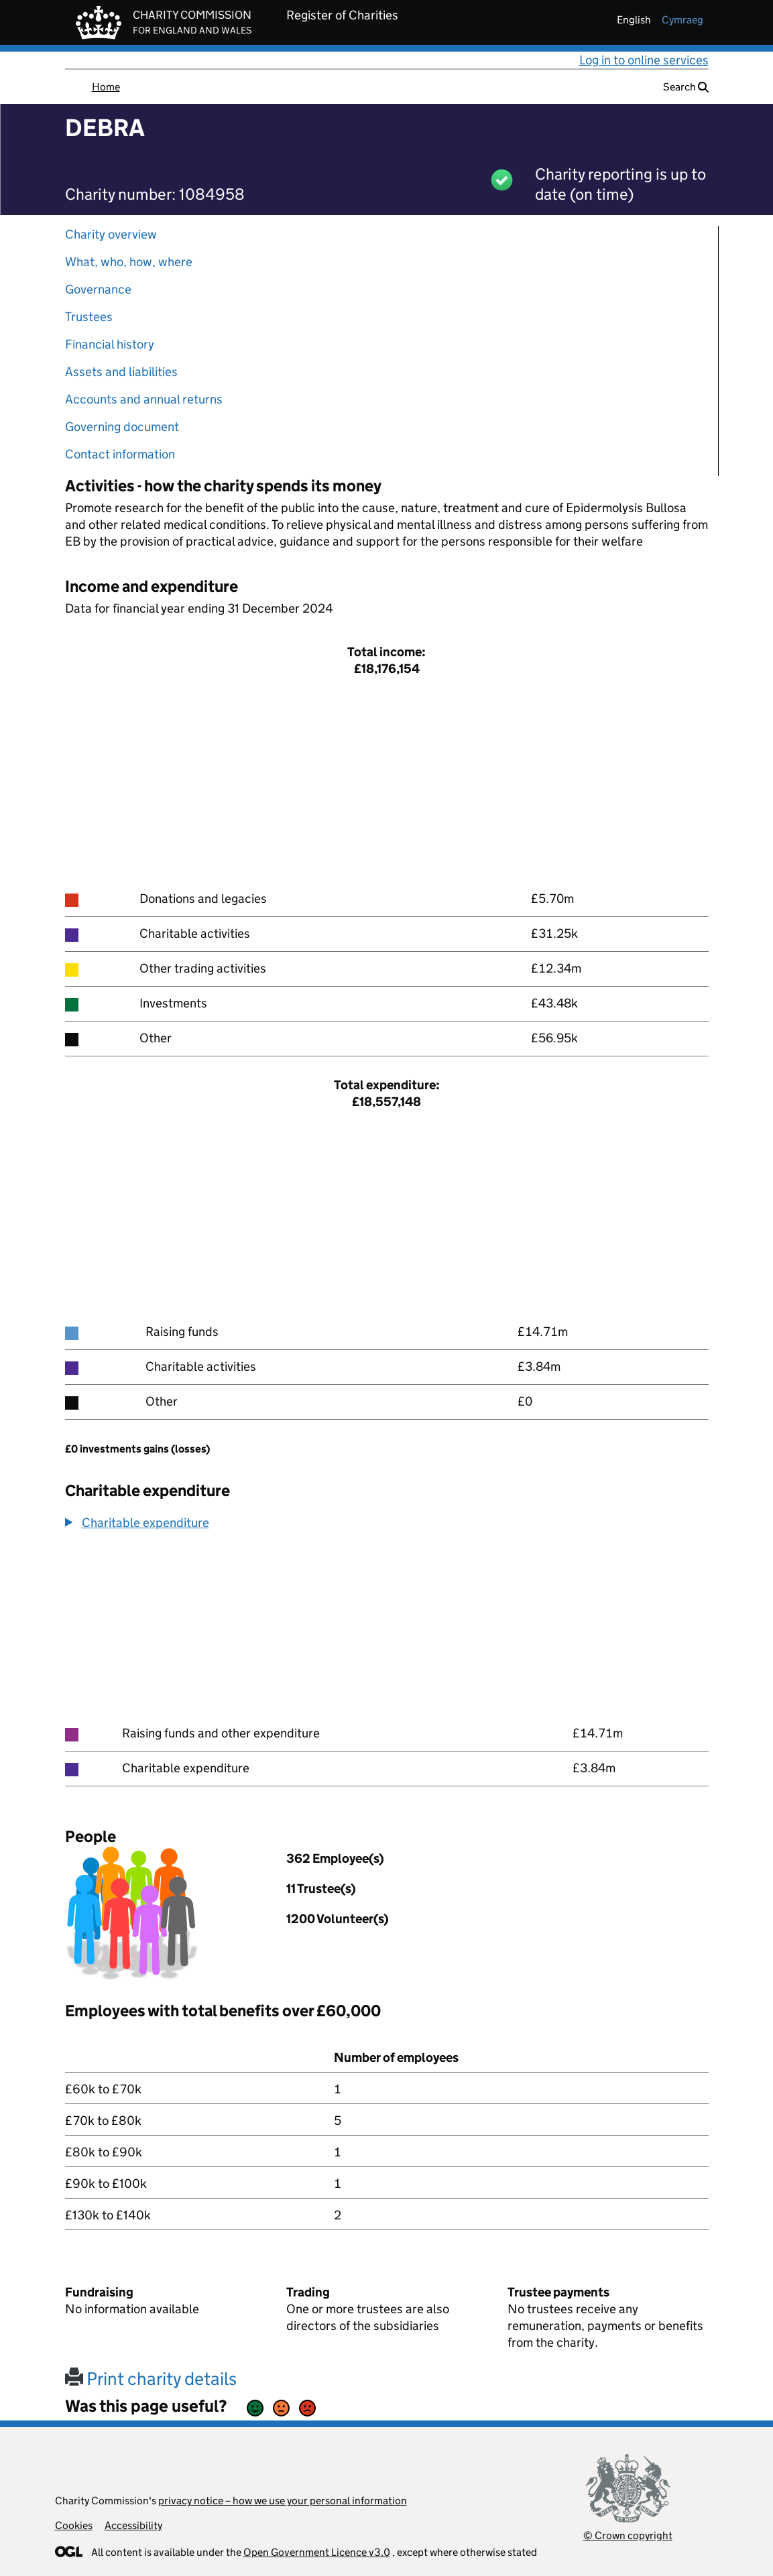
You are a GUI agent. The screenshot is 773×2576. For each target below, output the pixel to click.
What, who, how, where (128, 261)
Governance (98, 289)
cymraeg (682, 19)
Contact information (120, 454)
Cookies (74, 2525)
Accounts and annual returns (144, 399)
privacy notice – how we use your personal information (282, 2500)
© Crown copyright (627, 2535)
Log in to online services (644, 60)
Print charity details (151, 2379)
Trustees (89, 316)
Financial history (109, 344)
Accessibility (133, 2525)
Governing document (122, 426)
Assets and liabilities (121, 371)
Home (106, 86)
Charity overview (111, 234)
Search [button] (686, 86)
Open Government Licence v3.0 (316, 2552)
